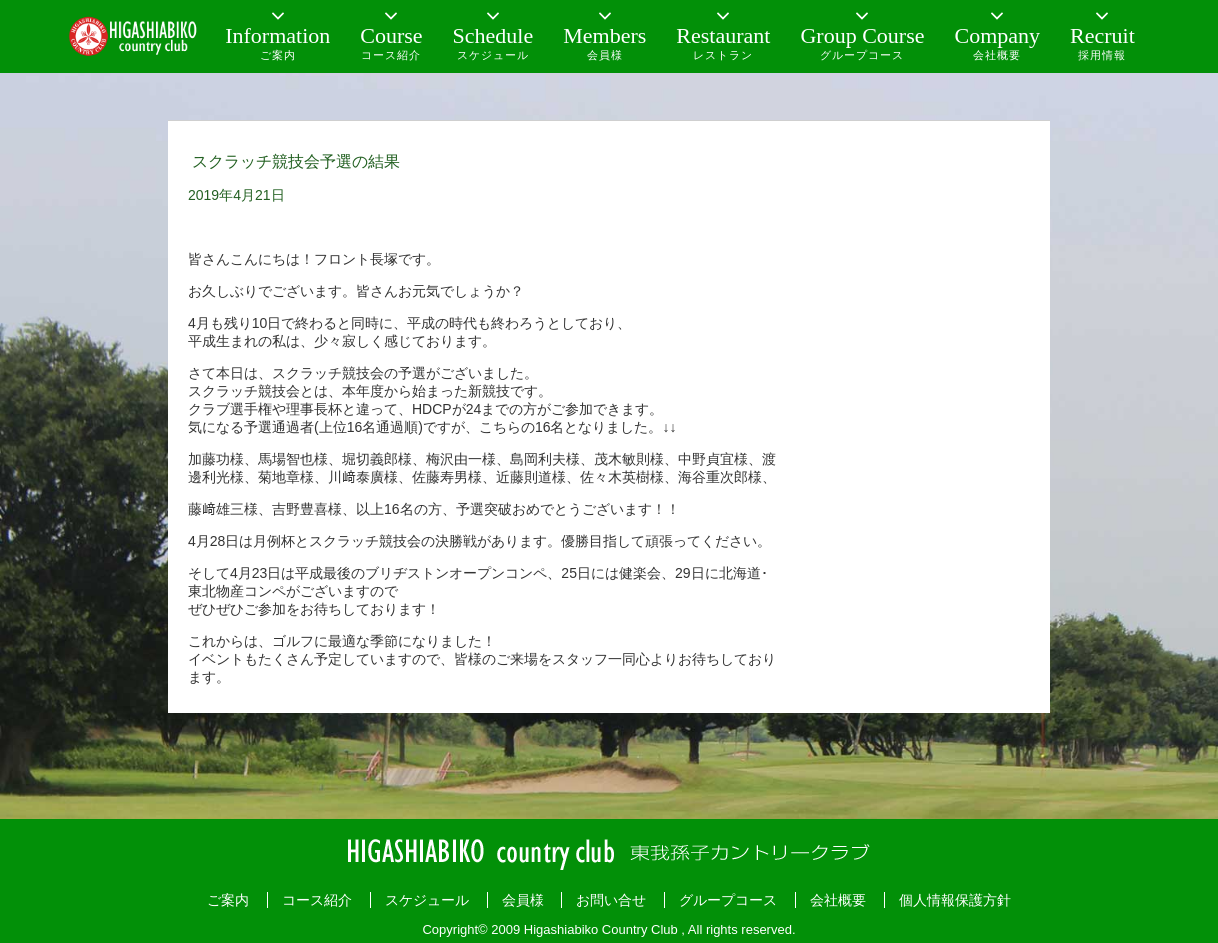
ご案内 (228, 900)
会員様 (523, 900)
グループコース (728, 900)
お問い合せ (611, 900)
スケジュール (427, 900)
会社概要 (838, 900)
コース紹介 (317, 900)
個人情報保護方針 (955, 900)
